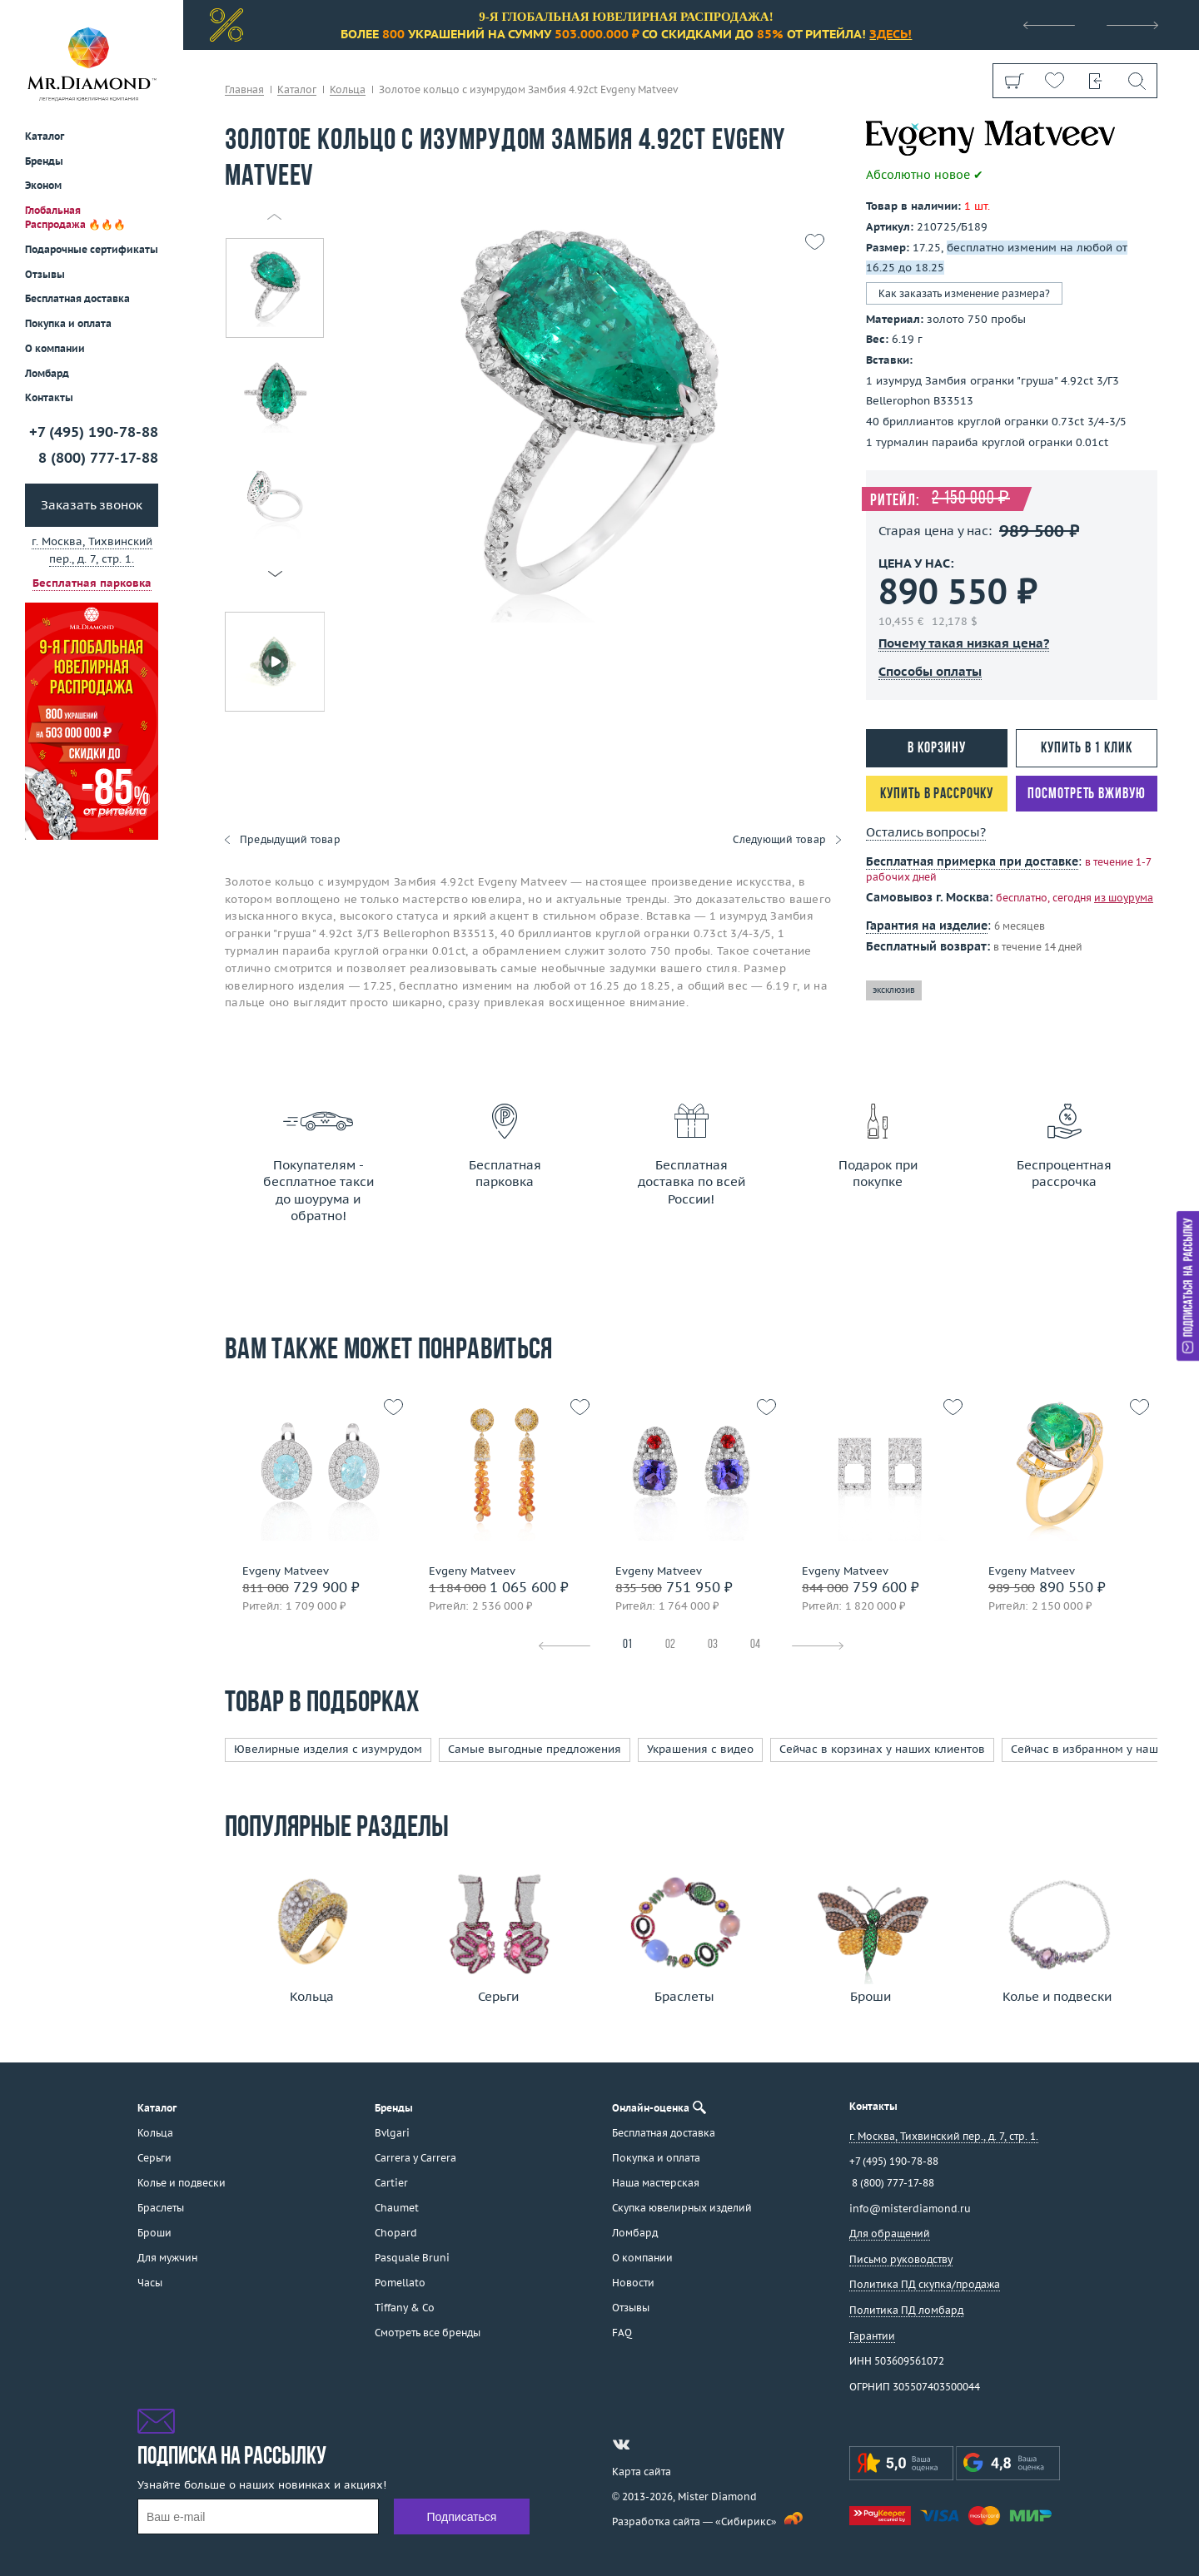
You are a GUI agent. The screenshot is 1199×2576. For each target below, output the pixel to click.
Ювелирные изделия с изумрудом (328, 1749)
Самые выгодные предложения (534, 1749)
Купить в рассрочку (936, 794)
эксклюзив (894, 990)
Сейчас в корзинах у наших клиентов (882, 1749)
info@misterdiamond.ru (910, 2208)
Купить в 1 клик (1086, 749)
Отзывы (45, 274)
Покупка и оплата (68, 323)
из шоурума (1123, 897)
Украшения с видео (700, 1749)
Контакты (49, 397)
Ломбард (47, 373)
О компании (55, 348)
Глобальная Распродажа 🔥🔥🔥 (75, 217)
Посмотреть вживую (1086, 794)
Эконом (43, 185)
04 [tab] (755, 1645)
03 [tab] (713, 1645)
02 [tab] (670, 1645)
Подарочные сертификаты (91, 249)
